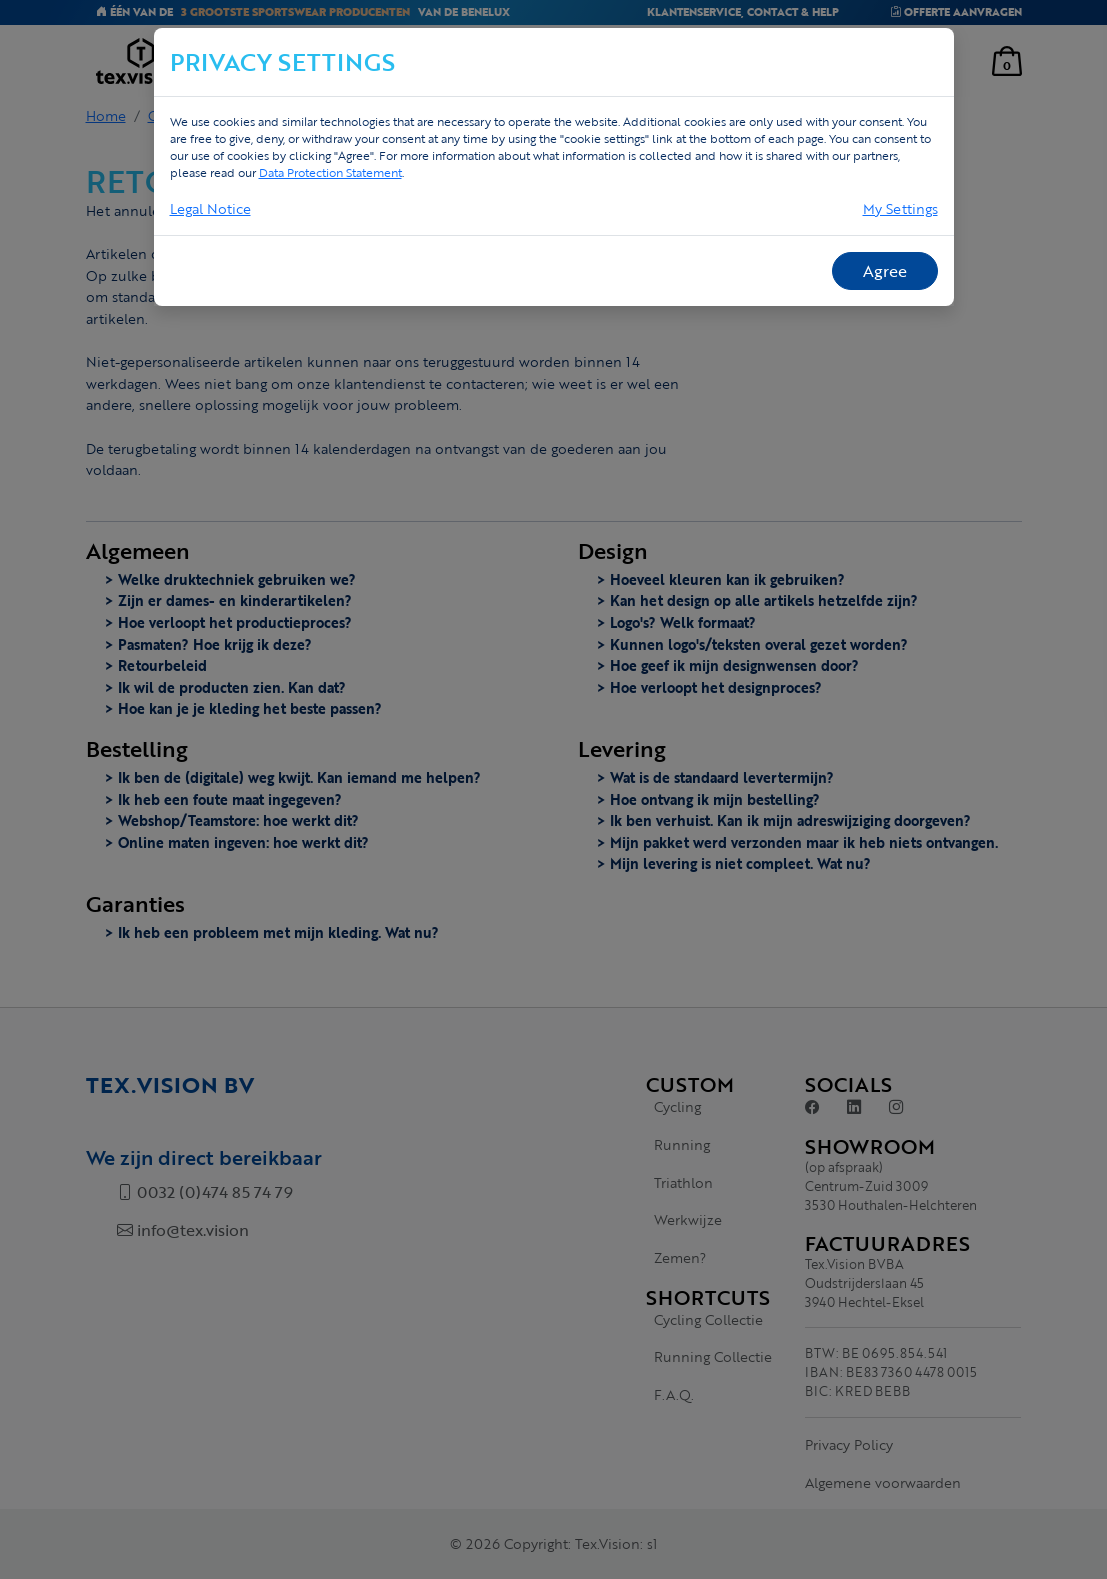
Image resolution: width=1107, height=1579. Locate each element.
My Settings (900, 208)
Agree (885, 271)
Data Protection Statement (330, 172)
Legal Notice (210, 208)
